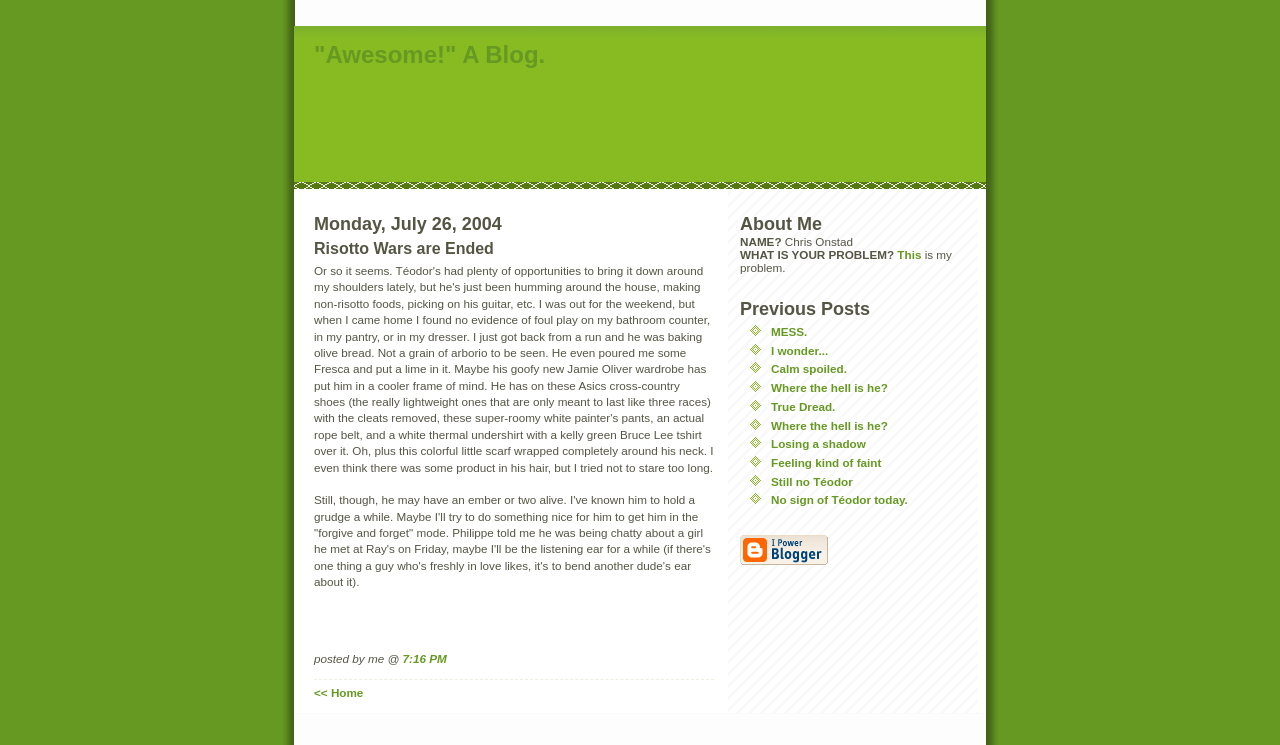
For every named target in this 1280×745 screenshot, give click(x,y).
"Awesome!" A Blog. (429, 54)
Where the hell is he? (829, 387)
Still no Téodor (812, 481)
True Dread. (803, 406)
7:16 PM (425, 658)
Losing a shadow (818, 443)
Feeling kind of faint (826, 462)
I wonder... (799, 350)
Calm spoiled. (809, 368)
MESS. (789, 331)
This (909, 254)
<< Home (338, 692)
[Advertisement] (658, 127)
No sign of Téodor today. (839, 499)
